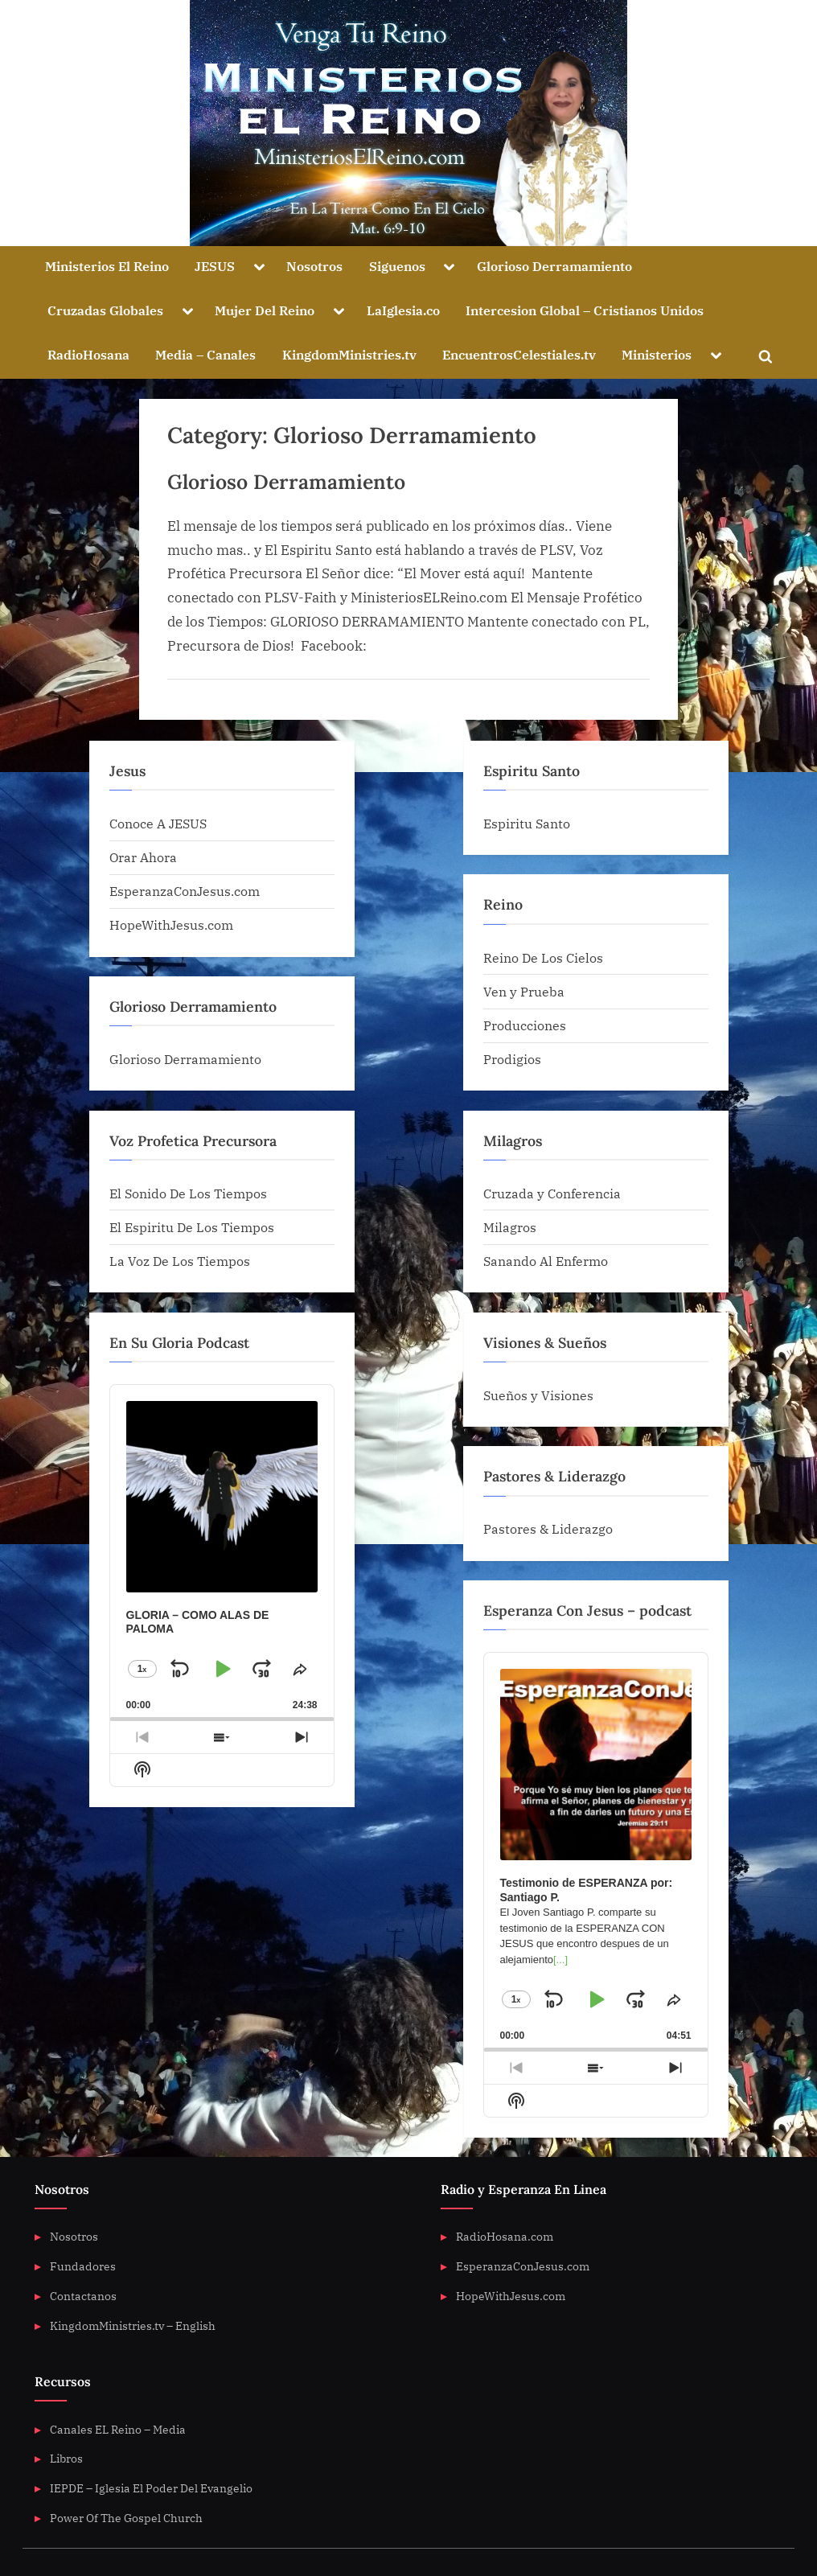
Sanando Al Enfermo (545, 1260)
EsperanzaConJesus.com (184, 890)
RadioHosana (88, 354)
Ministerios (657, 354)
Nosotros (314, 265)
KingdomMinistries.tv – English (133, 2325)
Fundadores (83, 2266)
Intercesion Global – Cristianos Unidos (585, 310)
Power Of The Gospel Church (126, 2517)
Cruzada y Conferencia (552, 1193)
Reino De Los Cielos (543, 957)
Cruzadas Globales (105, 310)
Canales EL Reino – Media (118, 2429)
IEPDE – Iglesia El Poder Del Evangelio (151, 2488)
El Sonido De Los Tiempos (188, 1193)
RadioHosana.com (504, 2236)
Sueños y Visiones (538, 1395)
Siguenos (397, 265)
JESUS (215, 265)
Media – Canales (205, 354)
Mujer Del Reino (264, 310)
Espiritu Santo (526, 823)
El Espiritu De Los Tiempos (191, 1226)
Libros (66, 2458)
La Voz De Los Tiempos (179, 1260)
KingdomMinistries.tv (349, 354)
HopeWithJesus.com (171, 924)
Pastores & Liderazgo (548, 1528)
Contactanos (83, 2295)
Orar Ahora (143, 856)
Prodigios (512, 1058)
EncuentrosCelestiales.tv (519, 354)
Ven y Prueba (524, 991)
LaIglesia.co (403, 310)
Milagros (509, 1226)
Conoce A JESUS (158, 823)
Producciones (524, 1025)
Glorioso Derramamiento (554, 265)
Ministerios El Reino (107, 265)
